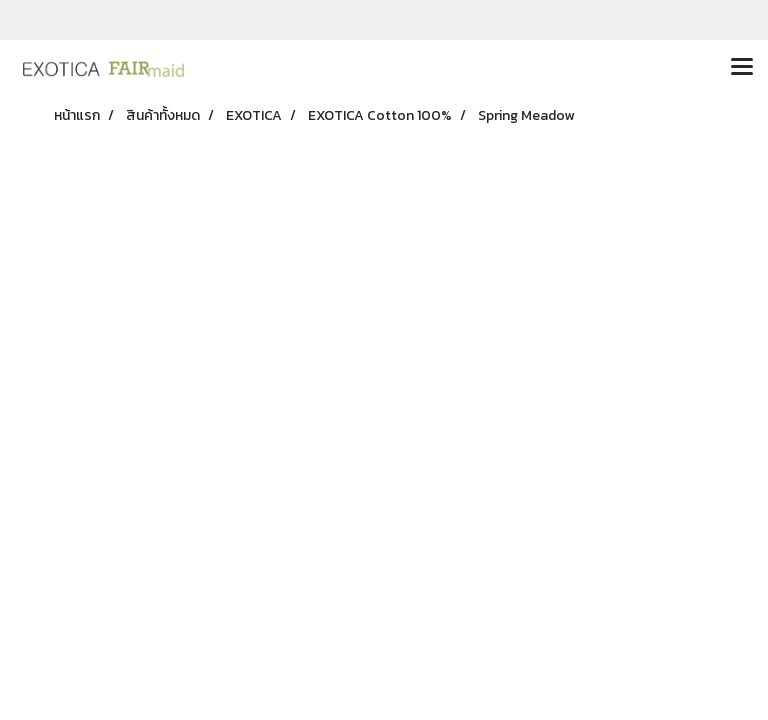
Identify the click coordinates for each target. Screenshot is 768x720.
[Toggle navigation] (742, 68)
